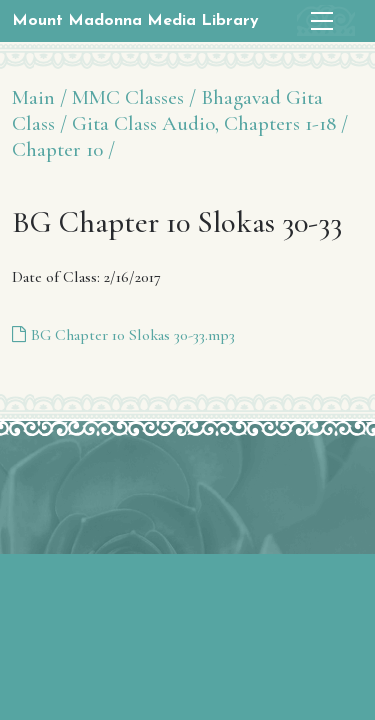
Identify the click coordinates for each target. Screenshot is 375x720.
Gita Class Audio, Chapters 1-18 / (210, 123)
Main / (39, 97)
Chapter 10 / (63, 149)
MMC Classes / (134, 97)
